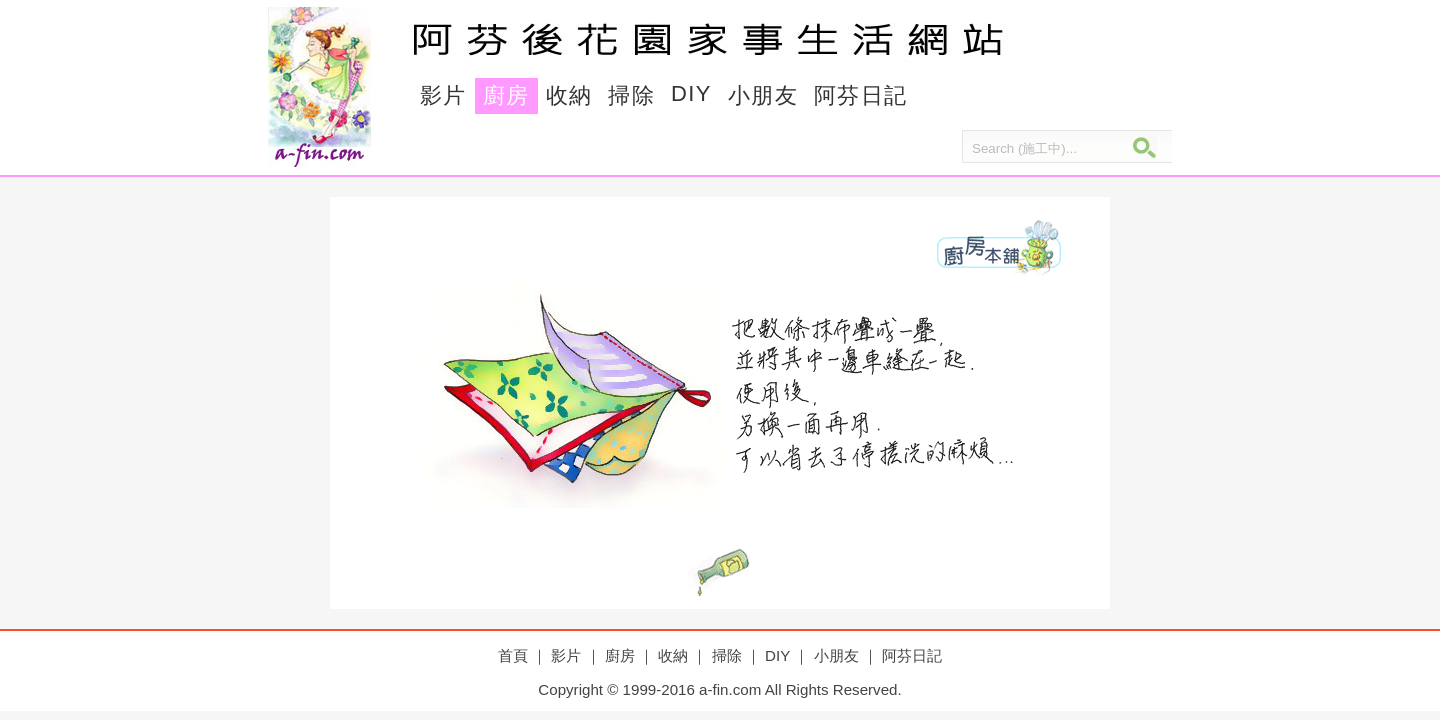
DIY (691, 93)
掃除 (631, 95)
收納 (569, 95)
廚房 (506, 95)
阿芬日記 (861, 95)
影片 (443, 95)
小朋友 (763, 95)
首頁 (513, 655)
